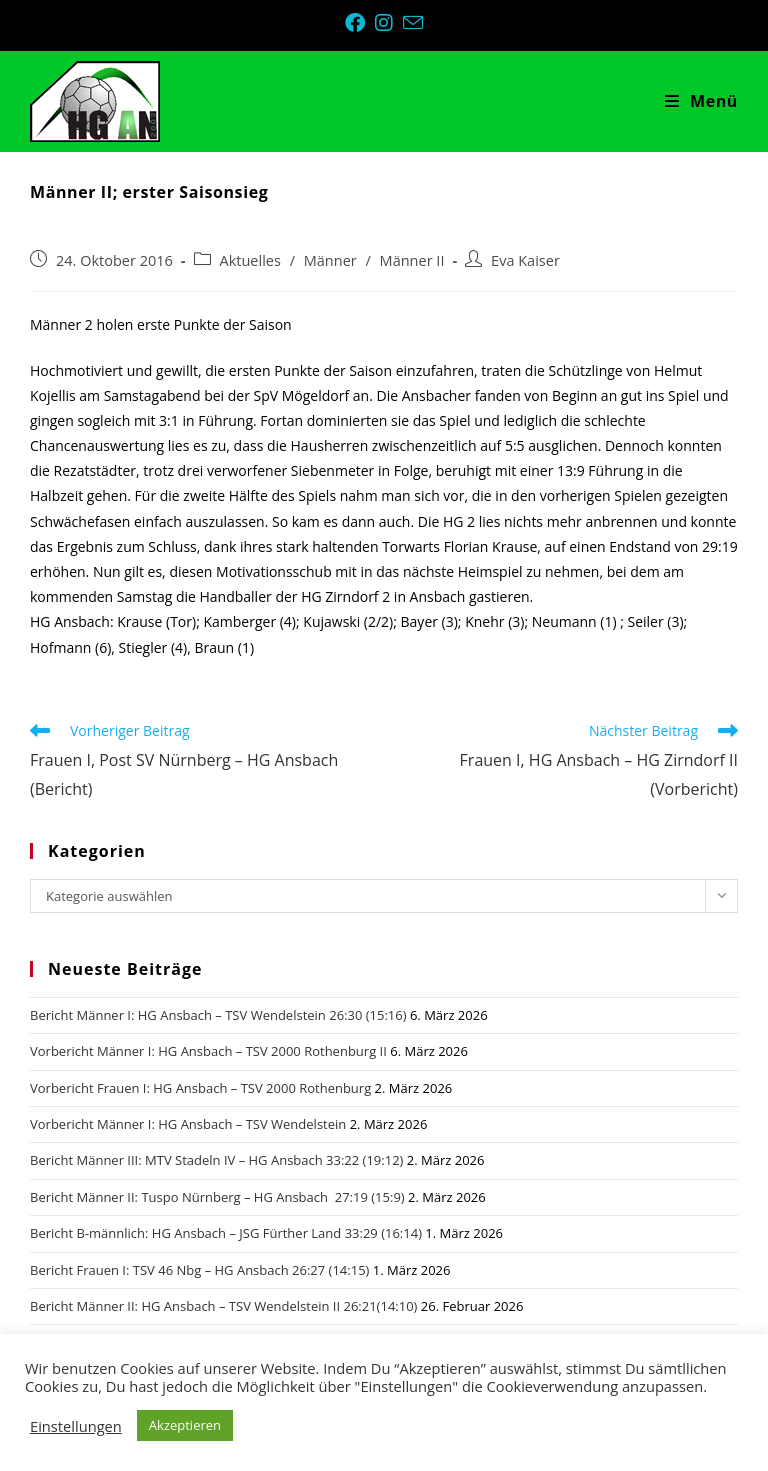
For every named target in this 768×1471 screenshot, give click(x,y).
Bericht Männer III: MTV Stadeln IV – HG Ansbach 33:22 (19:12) (216, 1160)
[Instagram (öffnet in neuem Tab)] (389, 23)
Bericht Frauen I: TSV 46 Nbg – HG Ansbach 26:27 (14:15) (199, 1270)
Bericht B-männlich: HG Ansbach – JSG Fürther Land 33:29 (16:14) (226, 1233)
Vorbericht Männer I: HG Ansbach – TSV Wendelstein (188, 1124)
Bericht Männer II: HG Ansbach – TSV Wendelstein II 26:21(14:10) (223, 1306)
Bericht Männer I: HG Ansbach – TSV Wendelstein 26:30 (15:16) (218, 1015)
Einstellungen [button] (76, 1426)
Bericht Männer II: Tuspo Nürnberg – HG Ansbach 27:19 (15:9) (217, 1197)
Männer (330, 260)
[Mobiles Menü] (701, 101)
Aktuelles (250, 260)
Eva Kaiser (525, 260)
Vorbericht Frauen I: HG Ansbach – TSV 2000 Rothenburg (200, 1088)
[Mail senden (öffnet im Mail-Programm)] (413, 22)
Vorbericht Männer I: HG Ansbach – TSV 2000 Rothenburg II (208, 1051)
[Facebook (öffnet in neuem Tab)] (360, 23)
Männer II (412, 260)
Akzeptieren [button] (185, 1425)
